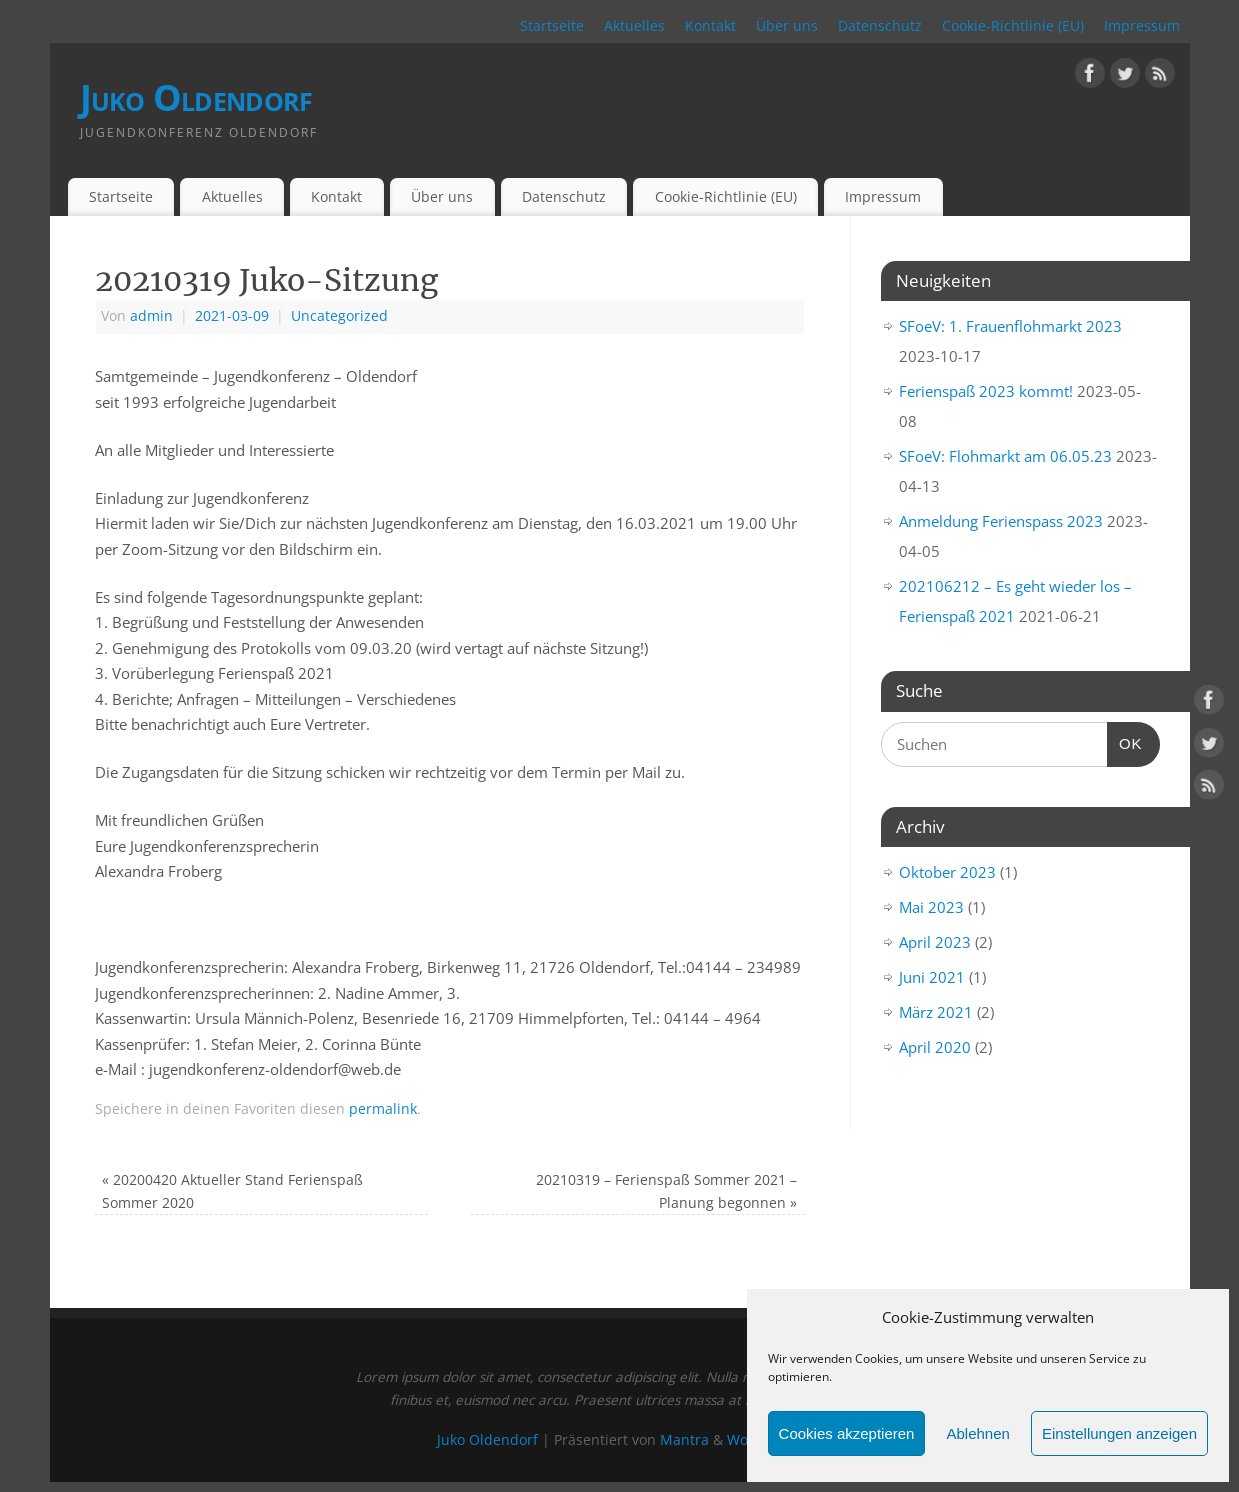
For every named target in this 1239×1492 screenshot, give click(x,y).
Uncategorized (339, 316)
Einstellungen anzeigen (1119, 1433)
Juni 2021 (932, 977)
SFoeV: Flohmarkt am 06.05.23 (1005, 456)
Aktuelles (634, 26)
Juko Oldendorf (196, 97)
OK (1125, 741)
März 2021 (936, 1012)
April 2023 (935, 942)
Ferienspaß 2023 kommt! (986, 391)
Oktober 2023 (947, 872)
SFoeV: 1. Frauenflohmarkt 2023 (1010, 326)
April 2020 (935, 1047)
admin (151, 316)
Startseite (552, 26)
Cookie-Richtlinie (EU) (1013, 26)
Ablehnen (977, 1433)
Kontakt (710, 26)
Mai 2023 (931, 907)
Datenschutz (880, 26)
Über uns (787, 26)
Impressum (1142, 26)
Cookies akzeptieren (847, 1433)
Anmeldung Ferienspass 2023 (1001, 521)
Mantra (684, 1440)
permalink (383, 1109)
